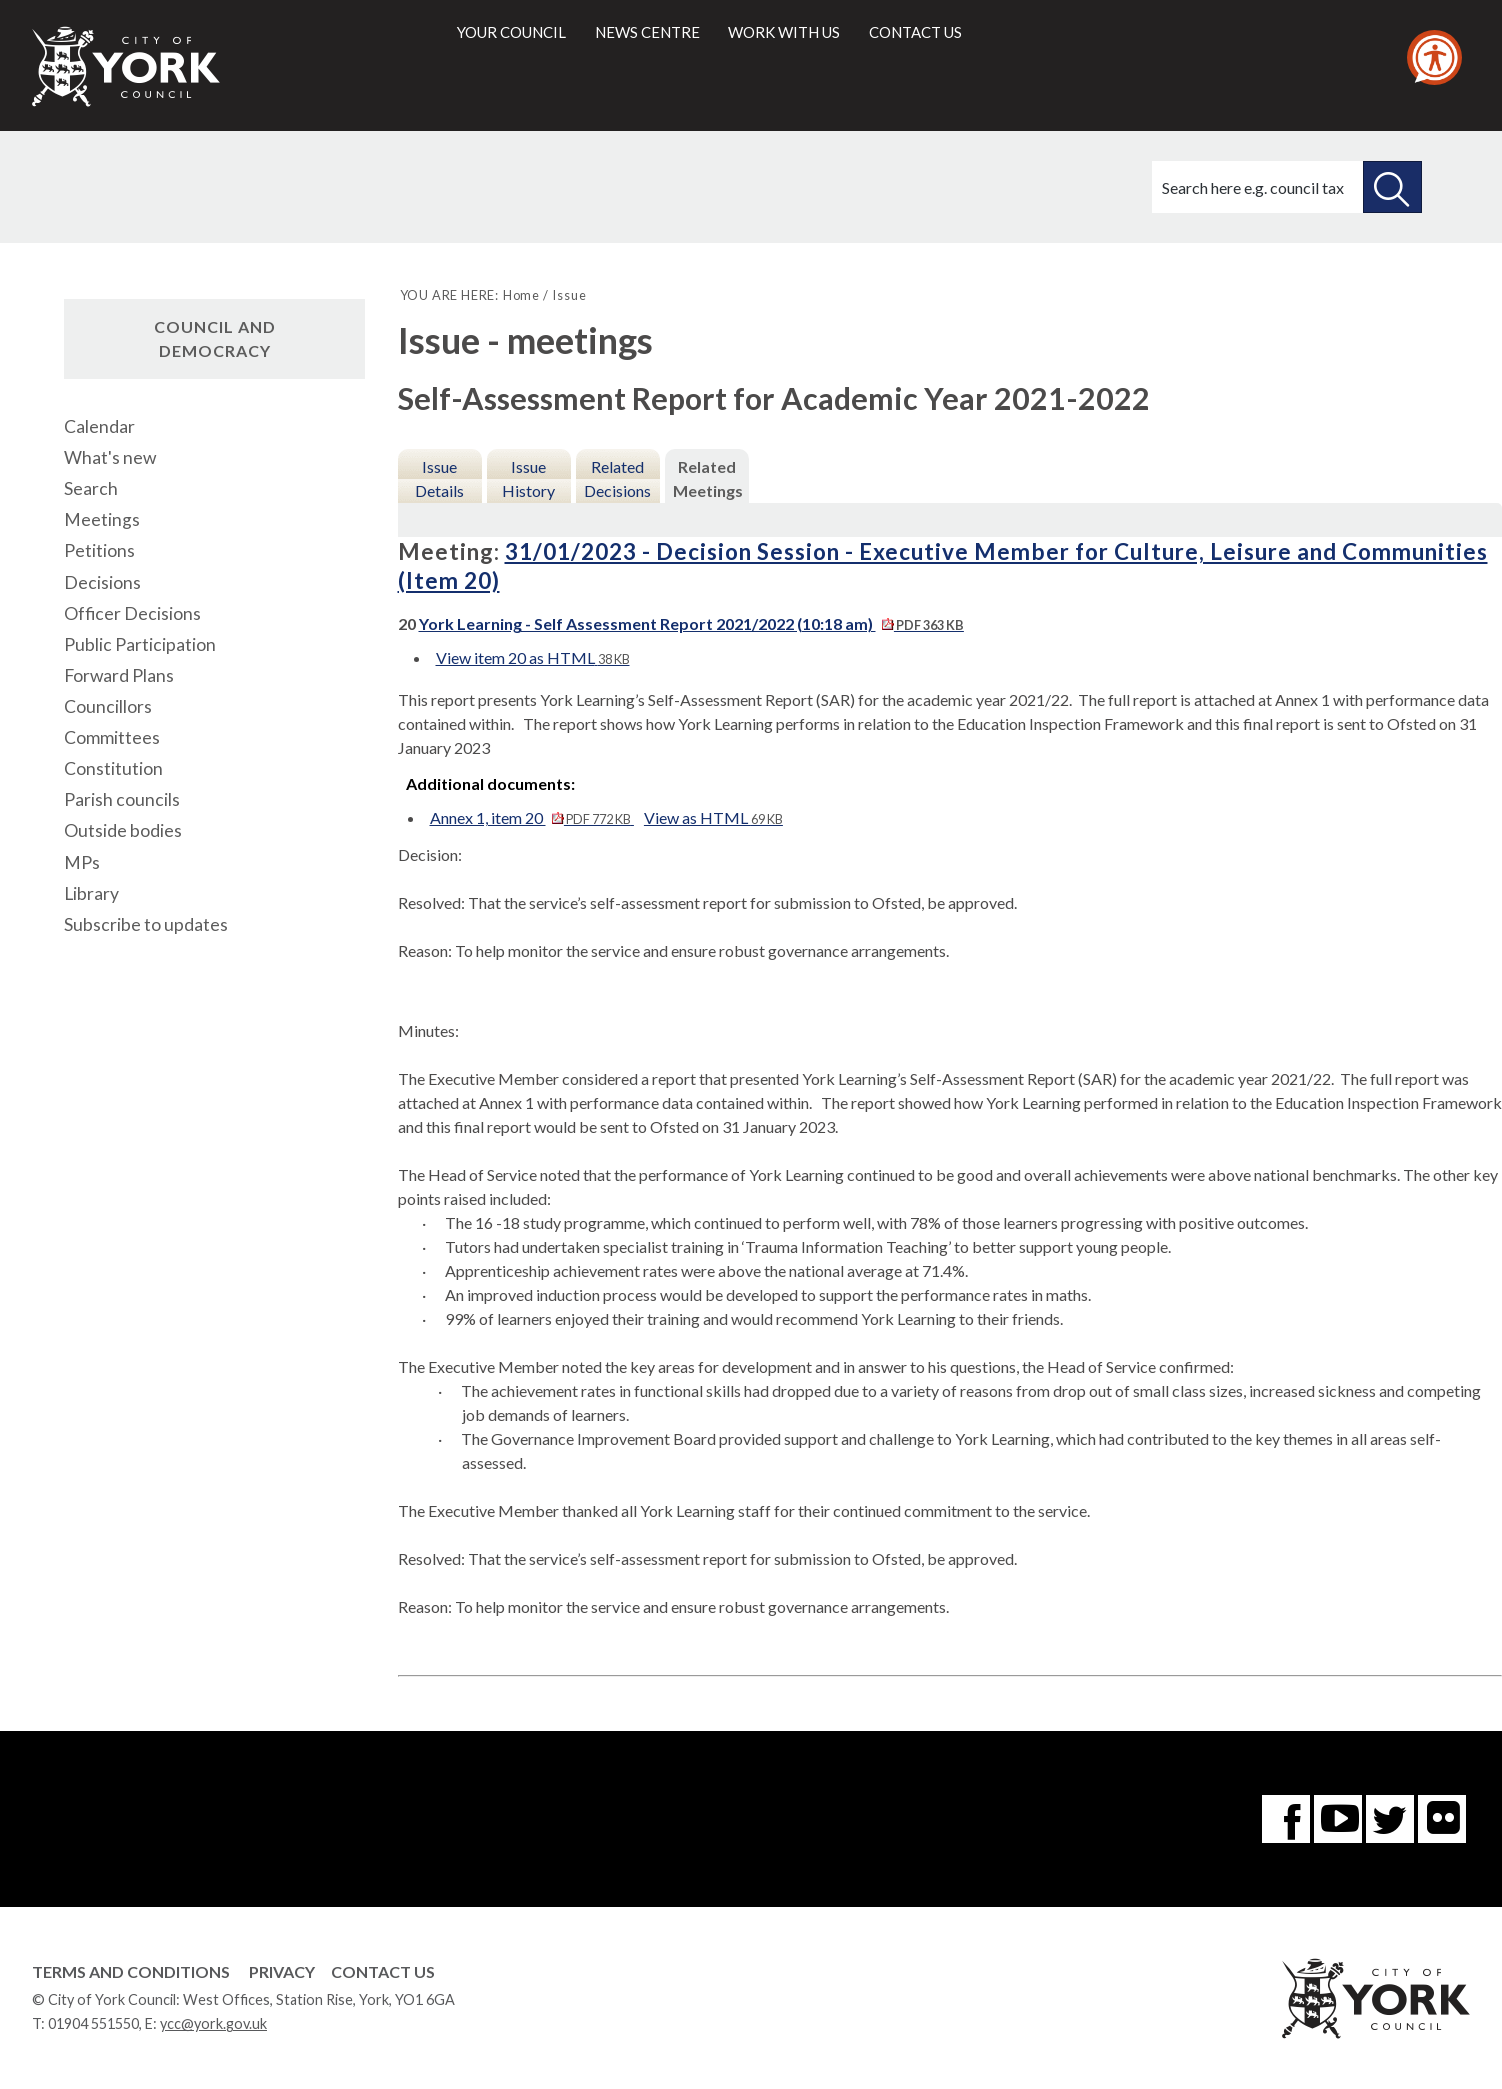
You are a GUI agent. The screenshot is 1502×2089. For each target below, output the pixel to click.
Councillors (108, 706)
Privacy (282, 1971)
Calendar (99, 426)
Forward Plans (119, 675)
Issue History (528, 478)
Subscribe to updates (146, 924)
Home (521, 295)
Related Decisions (617, 478)
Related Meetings (708, 478)
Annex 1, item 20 (532, 817)
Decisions (102, 582)
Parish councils (122, 799)
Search (91, 488)
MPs (82, 862)
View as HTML (713, 817)
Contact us (915, 32)
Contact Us (383, 1971)
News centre (647, 32)
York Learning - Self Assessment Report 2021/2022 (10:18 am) (691, 623)
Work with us (784, 32)
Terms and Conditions (131, 1971)
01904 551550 (93, 2023)
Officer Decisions (132, 613)
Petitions (99, 550)
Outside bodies (123, 830)
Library (91, 893)
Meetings (102, 519)
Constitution (113, 768)
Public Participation (140, 644)
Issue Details (439, 478)
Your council (511, 32)
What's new (110, 457)
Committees (112, 737)
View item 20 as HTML (533, 657)
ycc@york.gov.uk (213, 2023)
